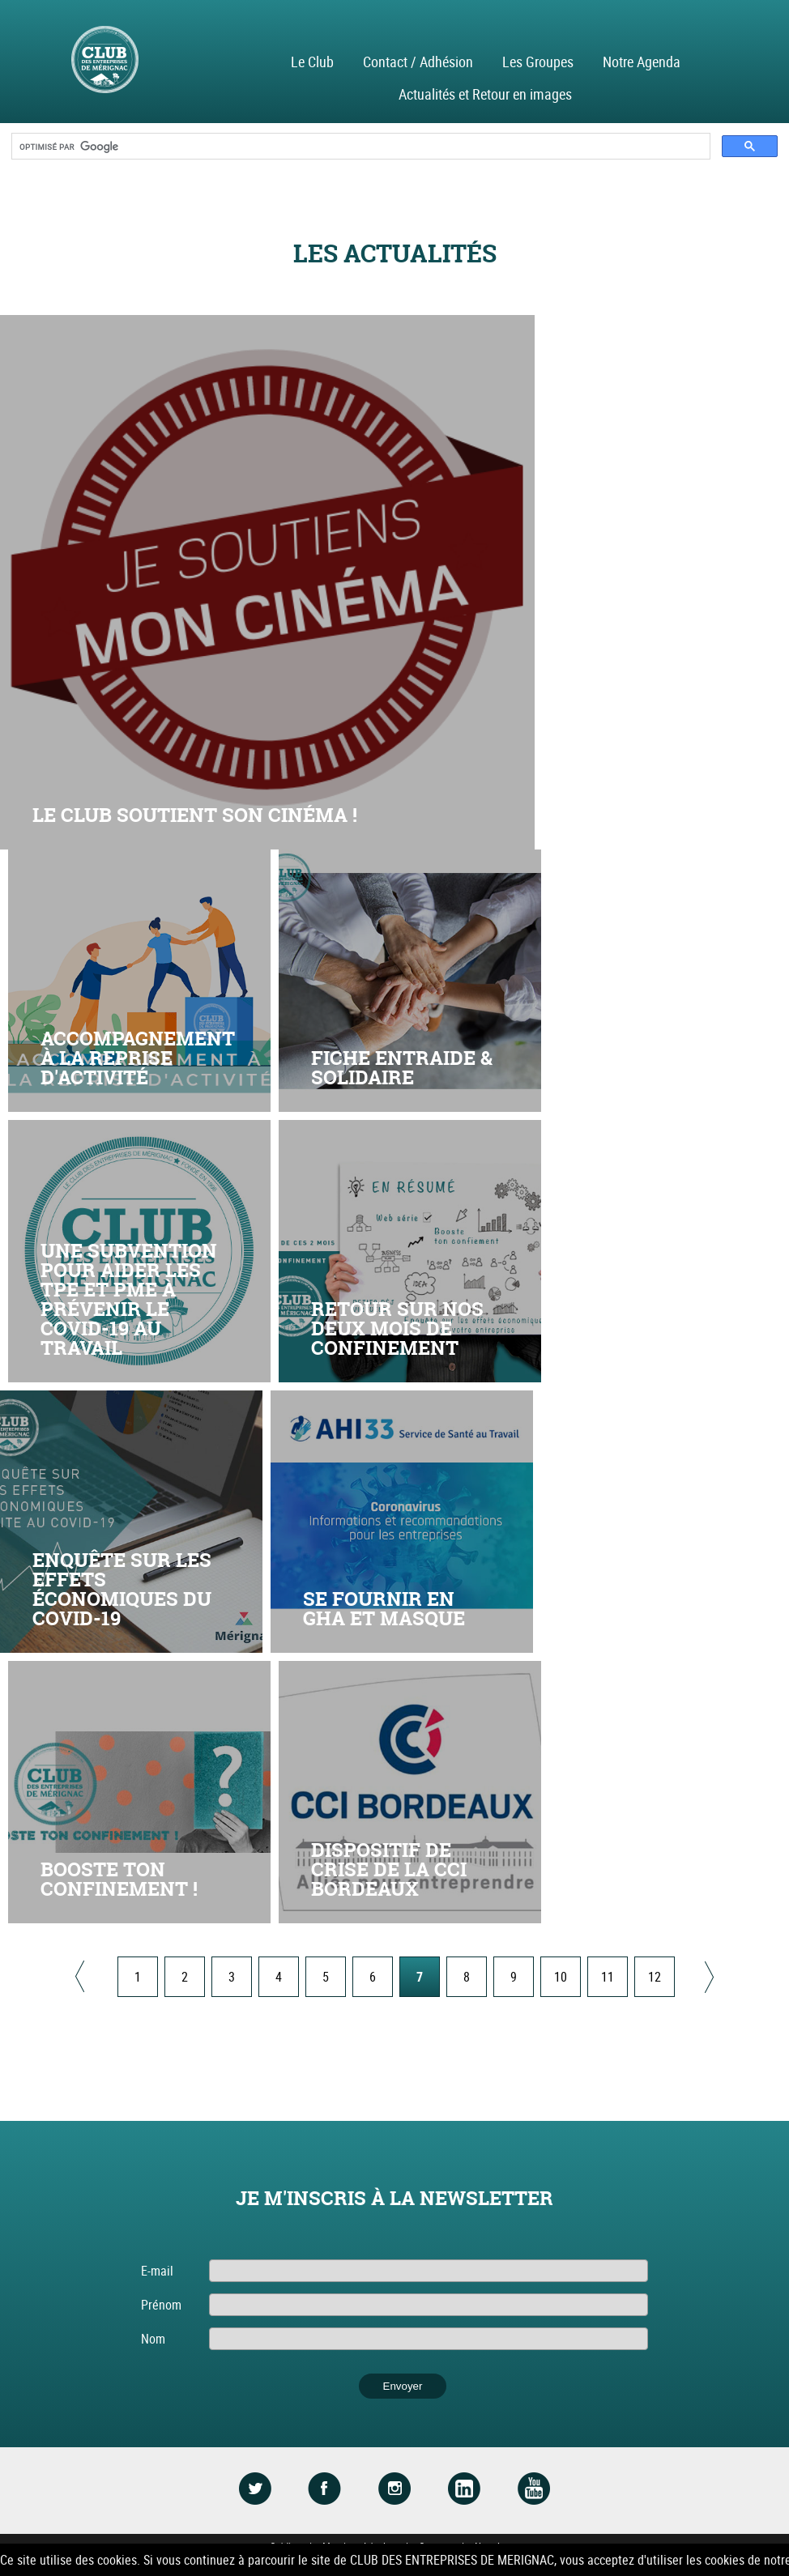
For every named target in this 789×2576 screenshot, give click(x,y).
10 (560, 1977)
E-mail (157, 2271)
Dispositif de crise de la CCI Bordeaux (389, 1869)
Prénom (161, 2305)
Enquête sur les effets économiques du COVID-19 (121, 1589)
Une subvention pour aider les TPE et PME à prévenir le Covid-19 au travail (129, 1299)
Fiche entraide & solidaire (402, 1068)
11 (607, 1977)
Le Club (312, 61)
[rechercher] (359, 146)
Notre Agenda (641, 61)
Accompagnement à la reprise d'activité (138, 1058)
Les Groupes (538, 61)
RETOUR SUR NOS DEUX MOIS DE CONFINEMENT (397, 1328)
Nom (153, 2339)
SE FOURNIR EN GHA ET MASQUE (384, 1609)
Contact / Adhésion (418, 61)
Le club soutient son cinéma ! (194, 815)
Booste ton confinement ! (119, 1879)
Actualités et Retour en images (485, 94)
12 (654, 1977)
